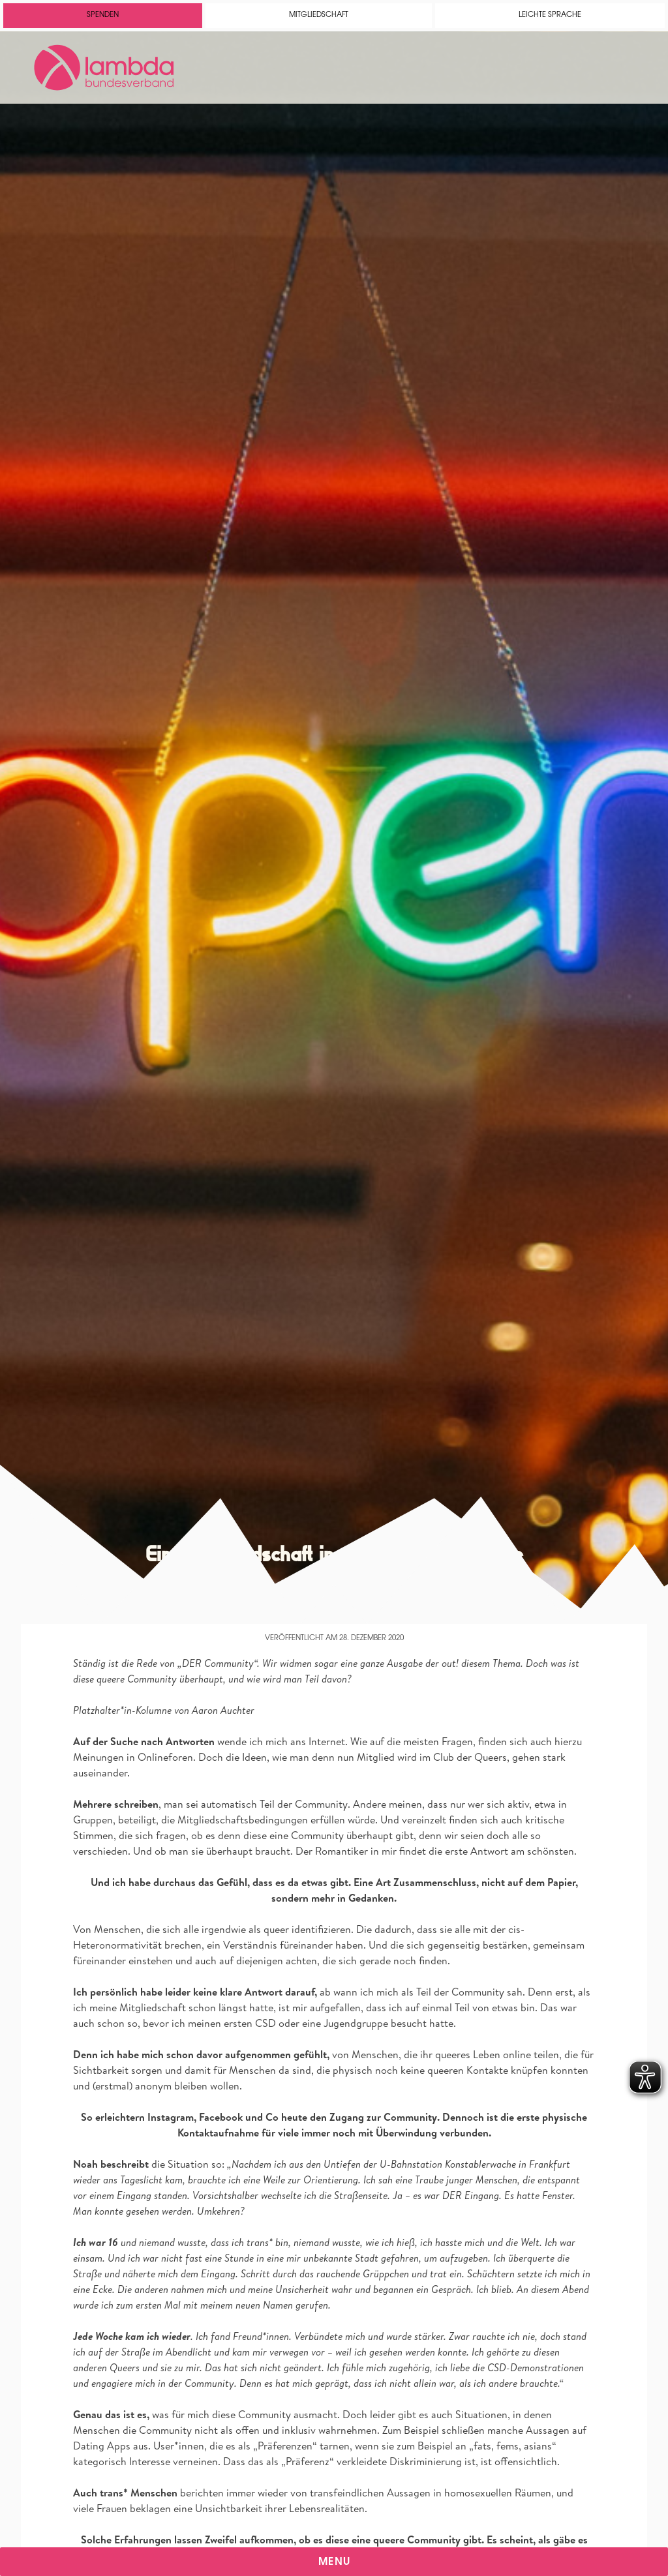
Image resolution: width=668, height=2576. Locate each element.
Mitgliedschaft (318, 15)
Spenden (103, 15)
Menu (334, 2562)
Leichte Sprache (550, 15)
